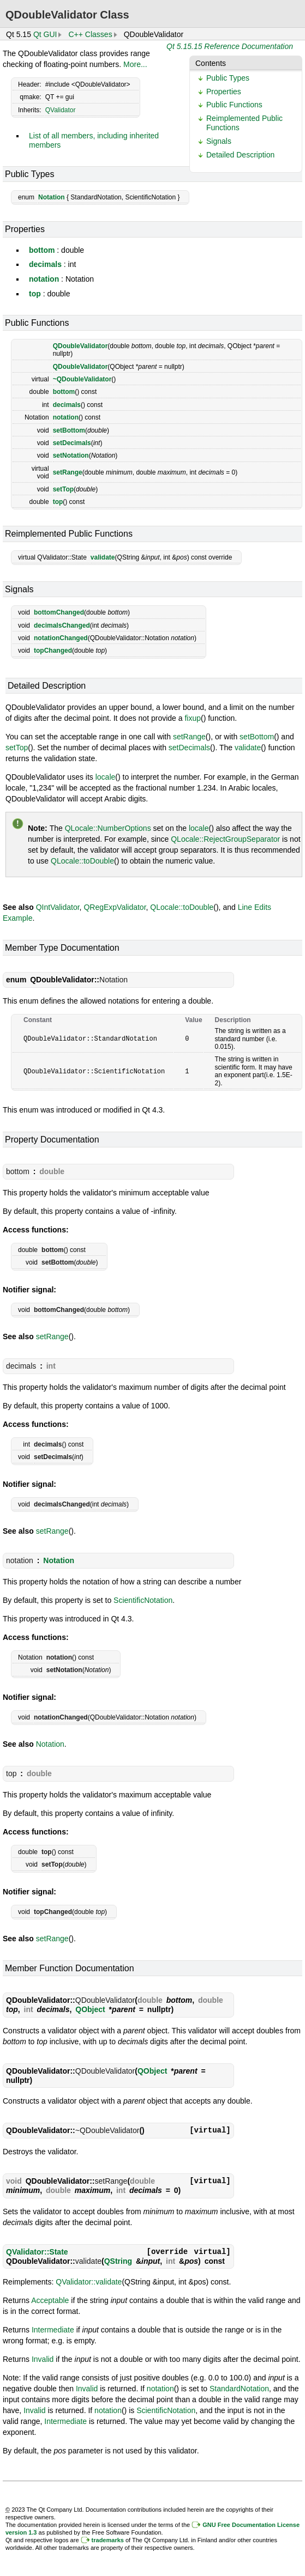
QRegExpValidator (114, 907)
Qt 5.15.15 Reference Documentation (229, 46)
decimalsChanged (62, 625)
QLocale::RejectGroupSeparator (225, 839)
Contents (210, 63)
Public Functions (234, 104)
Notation (51, 197)
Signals (218, 141)
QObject (90, 2009)
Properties (223, 91)
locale (105, 777)
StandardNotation (239, 2388)
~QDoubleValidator (82, 379)
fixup (192, 718)
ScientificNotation (142, 1600)
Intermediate (53, 2329)
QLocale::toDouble (82, 860)
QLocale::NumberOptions (108, 828)
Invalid (42, 2359)
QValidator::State (37, 2251)
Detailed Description (240, 154)
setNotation (71, 455)
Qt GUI (45, 34)
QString (118, 2261)
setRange (67, 472)
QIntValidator (58, 907)
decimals (45, 264)
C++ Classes (90, 34)
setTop (63, 489)
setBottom (69, 430)
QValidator (60, 110)
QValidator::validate (89, 2281)
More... (135, 64)
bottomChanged (59, 612)
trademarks (108, 2540)
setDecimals (72, 443)
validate (103, 557)
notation (44, 279)
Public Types (227, 78)
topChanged (53, 650)
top (35, 293)
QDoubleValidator (80, 346)
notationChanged (61, 638)
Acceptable (50, 2300)
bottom (42, 250)
